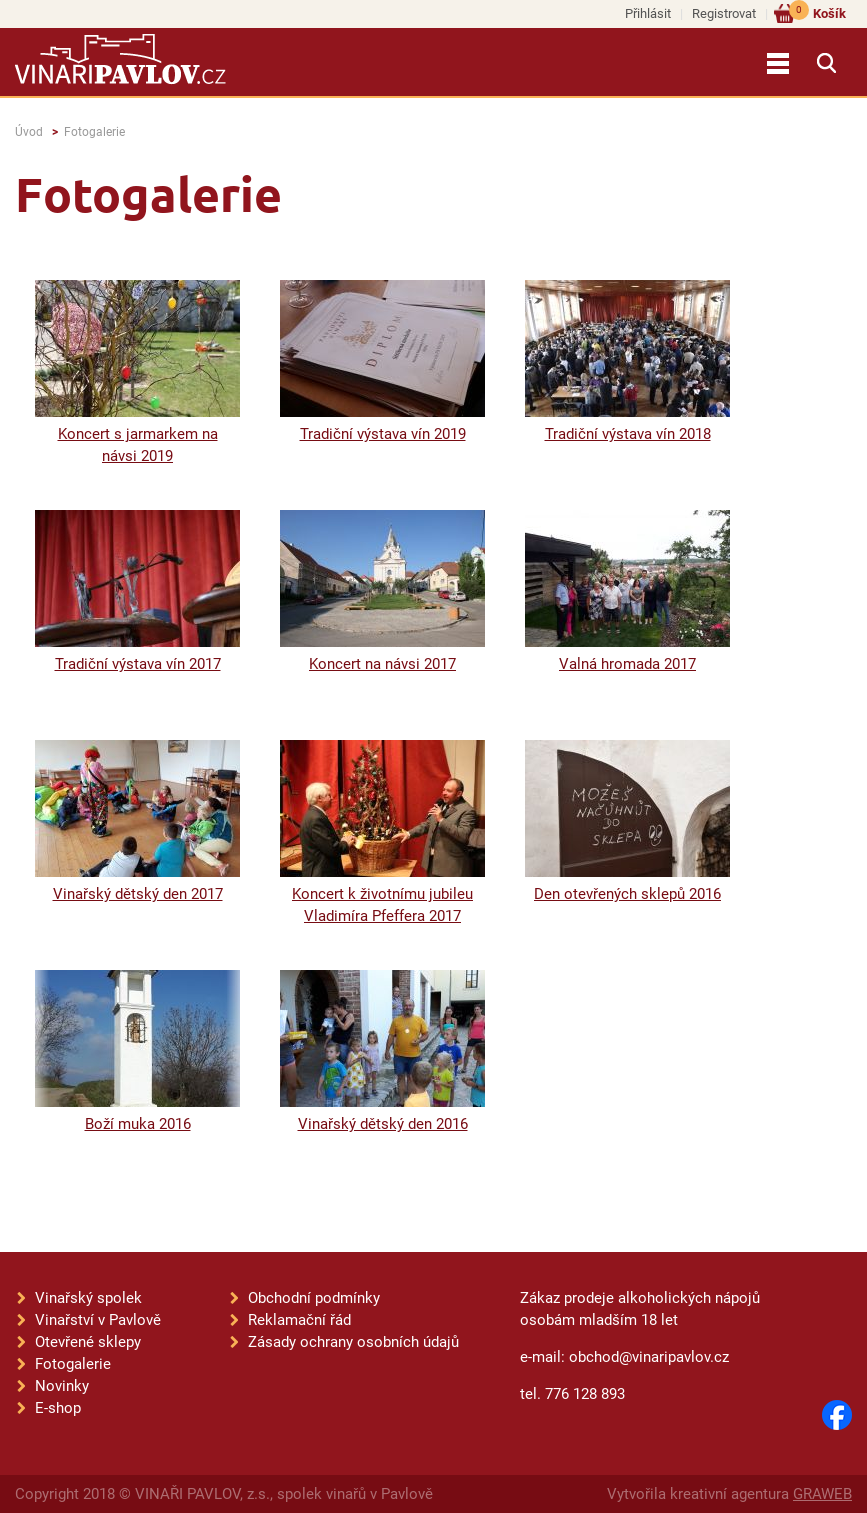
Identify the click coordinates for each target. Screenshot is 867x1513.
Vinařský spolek (88, 1298)
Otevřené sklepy (88, 1342)
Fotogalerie (94, 132)
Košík (817, 12)
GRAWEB (822, 1494)
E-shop (58, 1408)
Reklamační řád (299, 1320)
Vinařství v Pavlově (98, 1320)
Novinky (62, 1386)
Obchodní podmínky (314, 1298)
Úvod (29, 132)
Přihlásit (648, 13)
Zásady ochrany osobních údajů (353, 1342)
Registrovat (724, 13)
